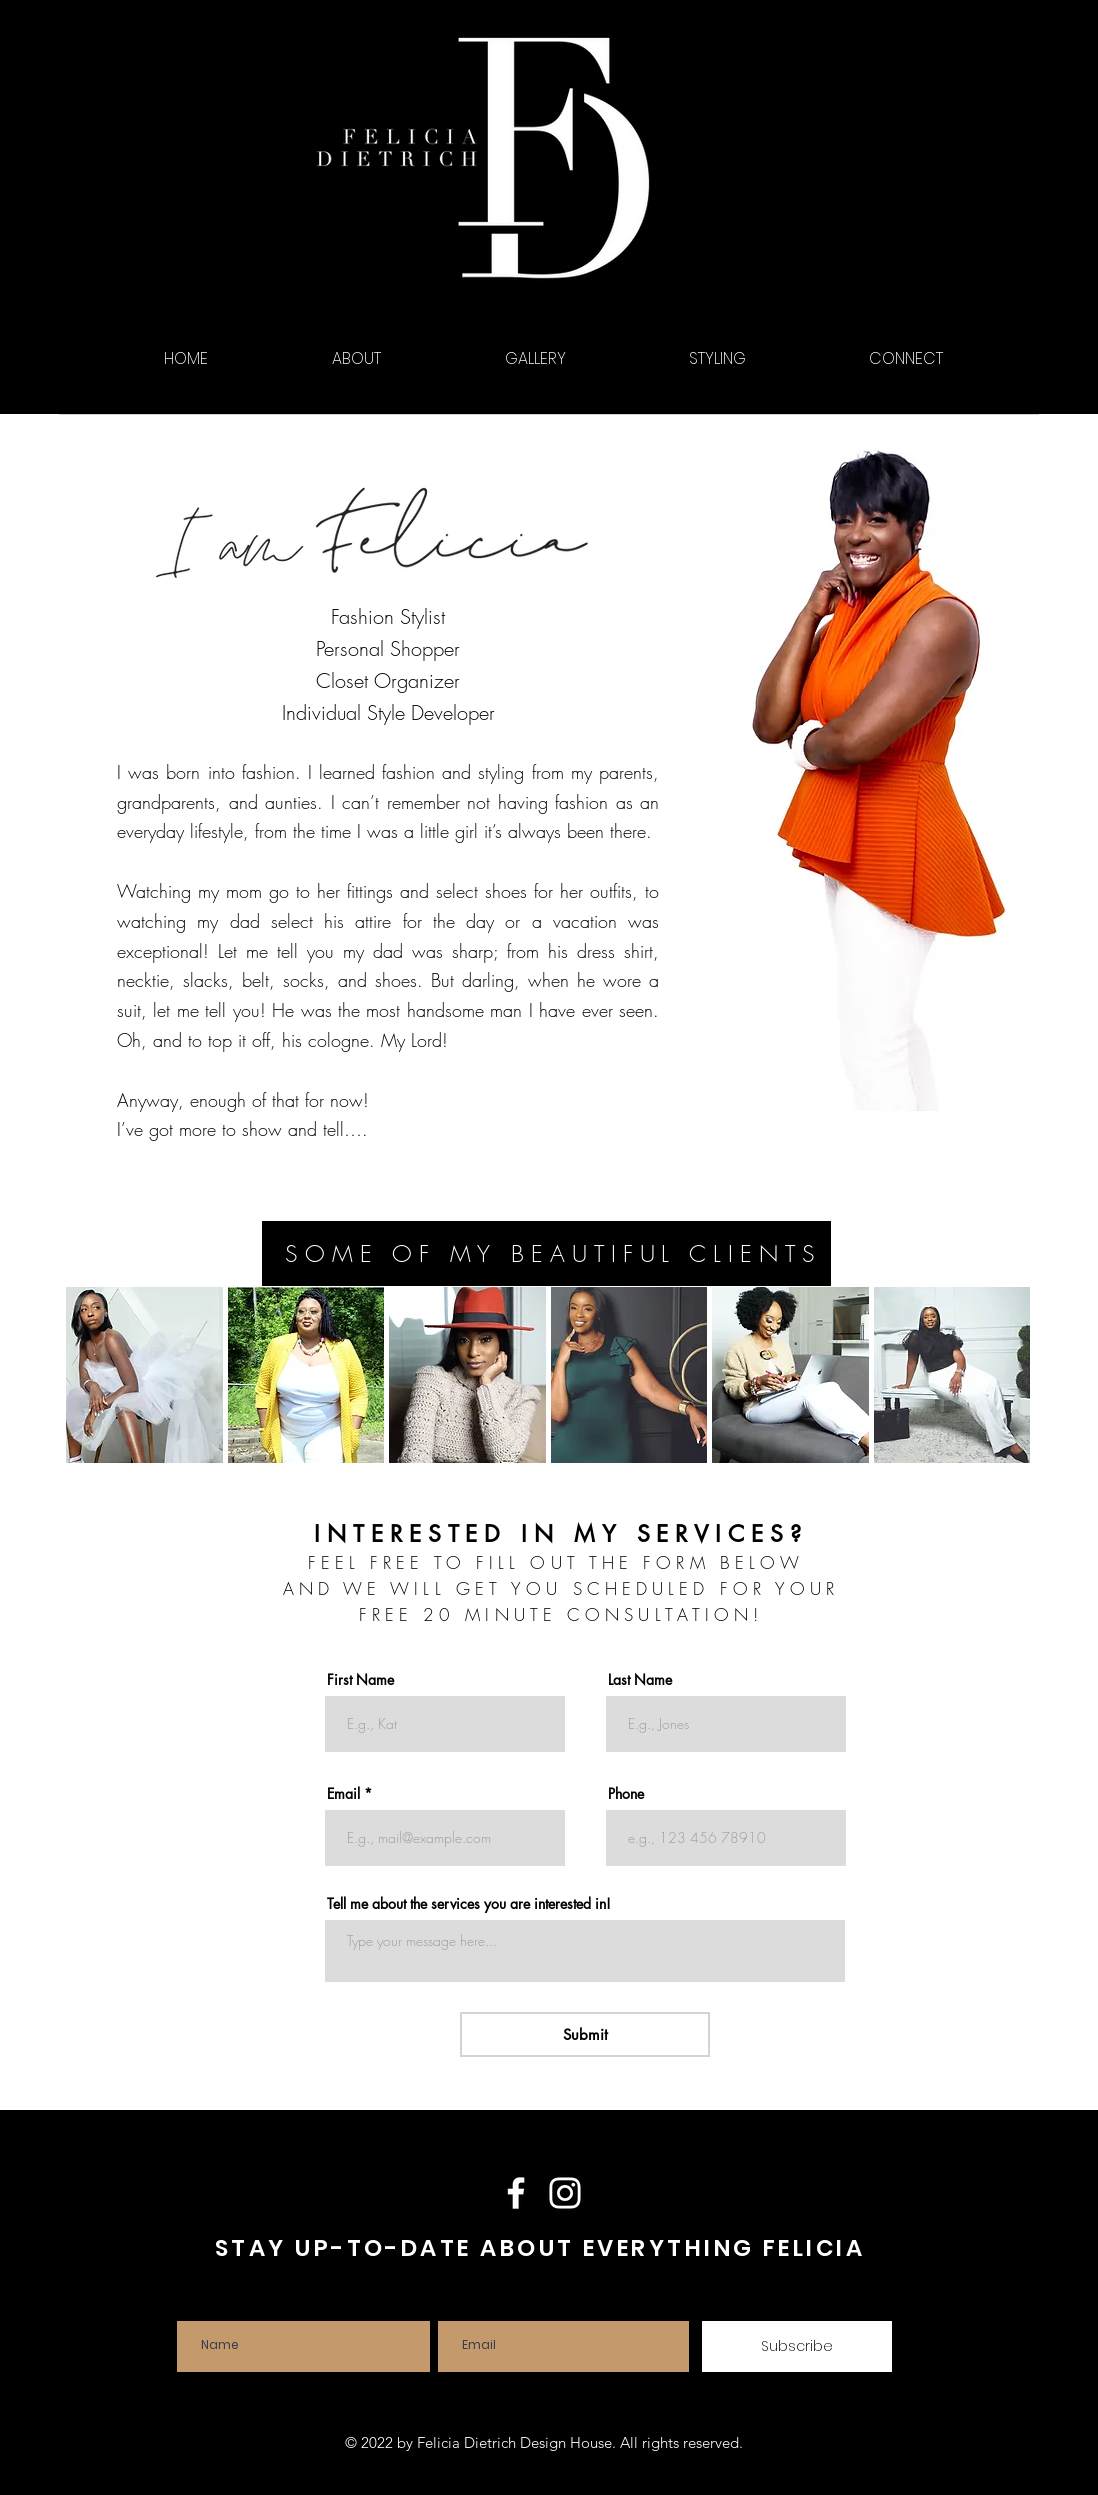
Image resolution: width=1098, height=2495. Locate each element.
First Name (360, 1680)
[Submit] (585, 2034)
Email (343, 1794)
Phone (626, 1794)
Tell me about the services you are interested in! (469, 1904)
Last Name (640, 1680)
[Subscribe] (797, 2346)
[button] (144, 1375)
